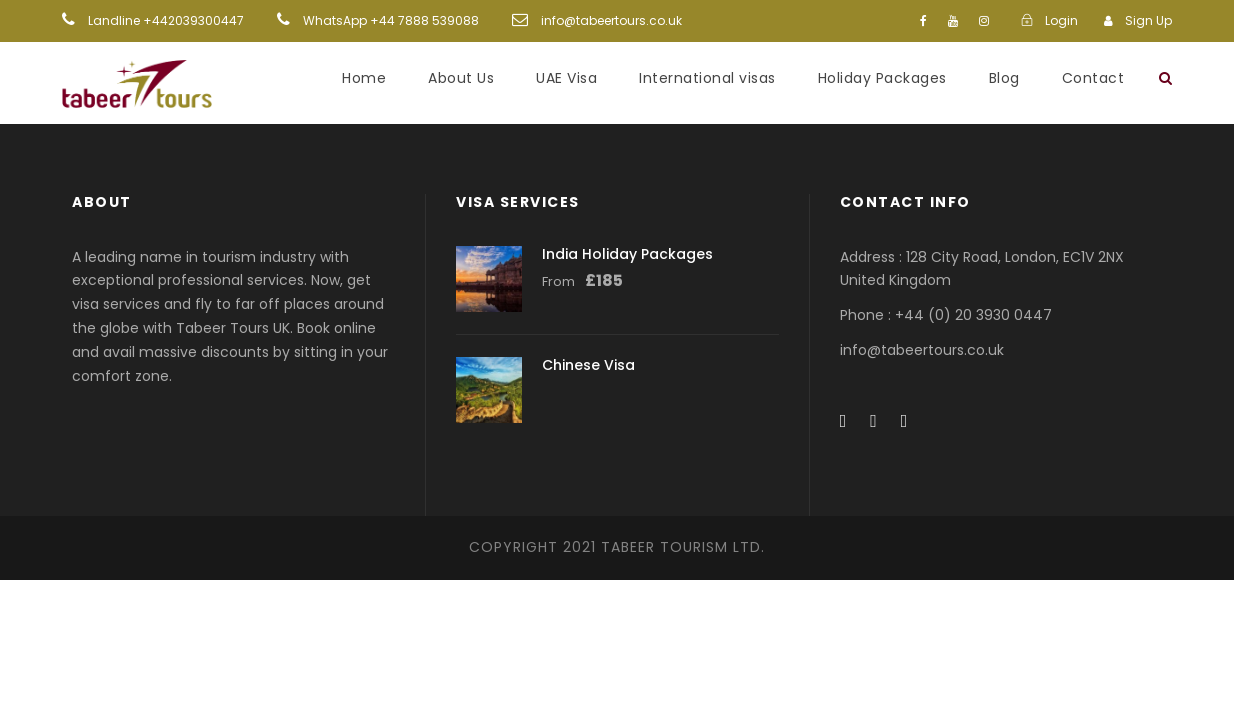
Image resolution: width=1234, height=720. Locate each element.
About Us (461, 78)
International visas (707, 78)
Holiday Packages (882, 78)
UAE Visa (566, 78)
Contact (1093, 78)
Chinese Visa (588, 365)
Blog (1004, 78)
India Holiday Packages (627, 254)
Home (364, 78)
